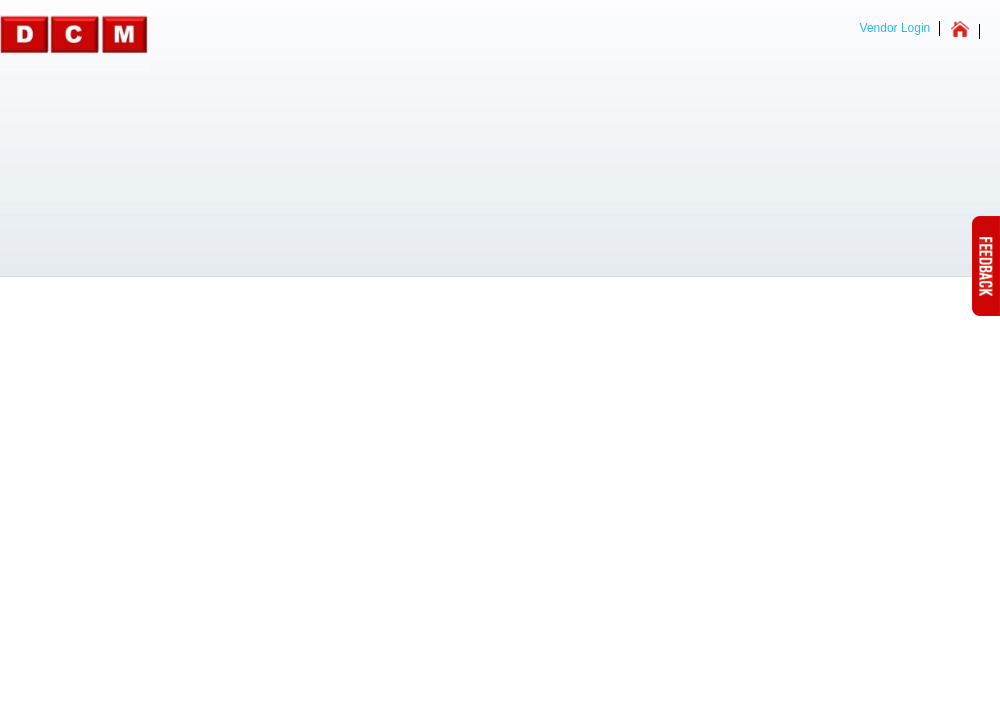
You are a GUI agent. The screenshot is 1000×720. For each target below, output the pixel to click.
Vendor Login (895, 28)
